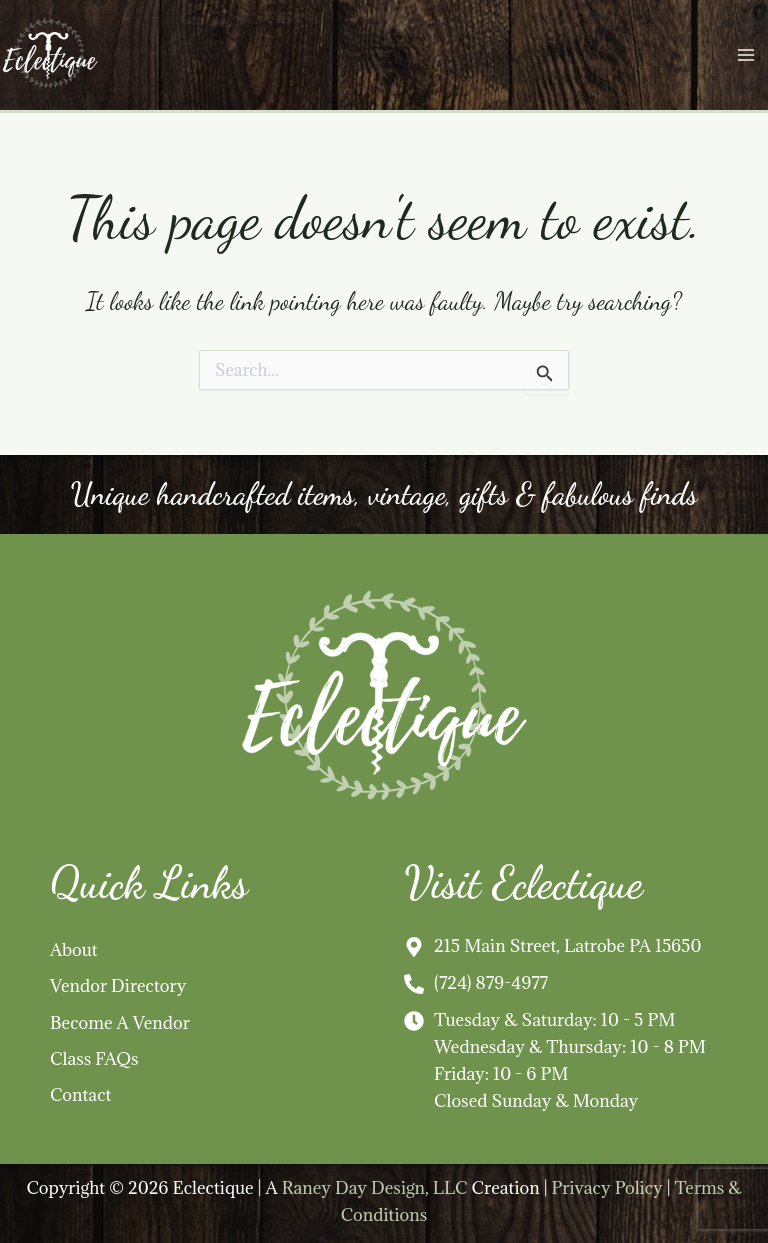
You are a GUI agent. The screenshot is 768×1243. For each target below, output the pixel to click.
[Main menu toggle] (745, 55)
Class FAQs (94, 1058)
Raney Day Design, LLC (375, 1187)
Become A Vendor (120, 1022)
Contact (80, 1094)
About (74, 949)
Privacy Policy (606, 1187)
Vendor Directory (118, 985)
